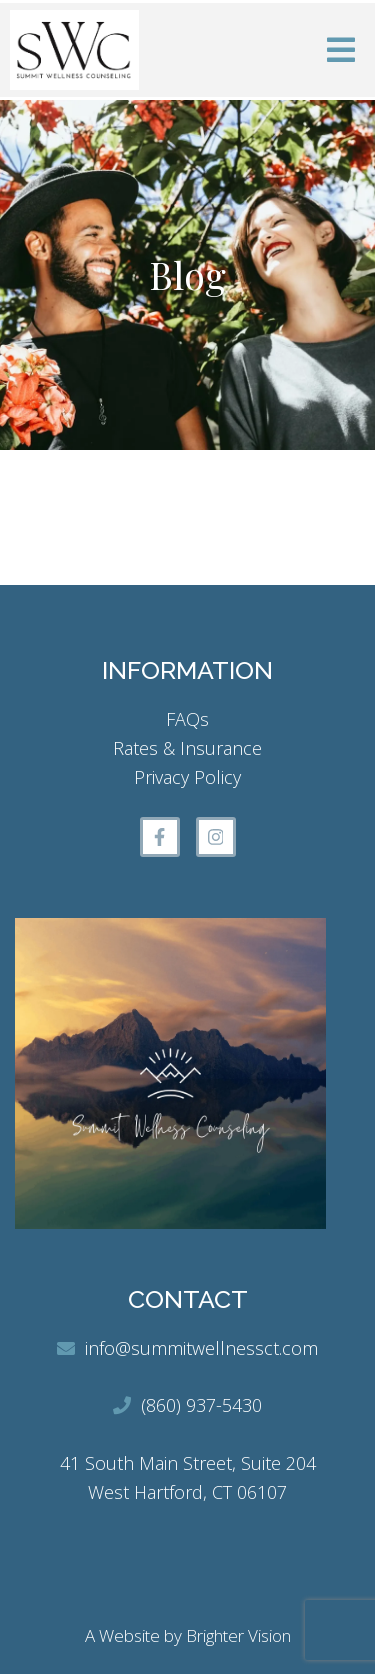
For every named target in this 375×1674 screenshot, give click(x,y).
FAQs (187, 719)
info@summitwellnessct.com (201, 1348)
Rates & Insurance (187, 748)
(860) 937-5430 (201, 1405)
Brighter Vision (238, 1635)
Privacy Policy (187, 777)
